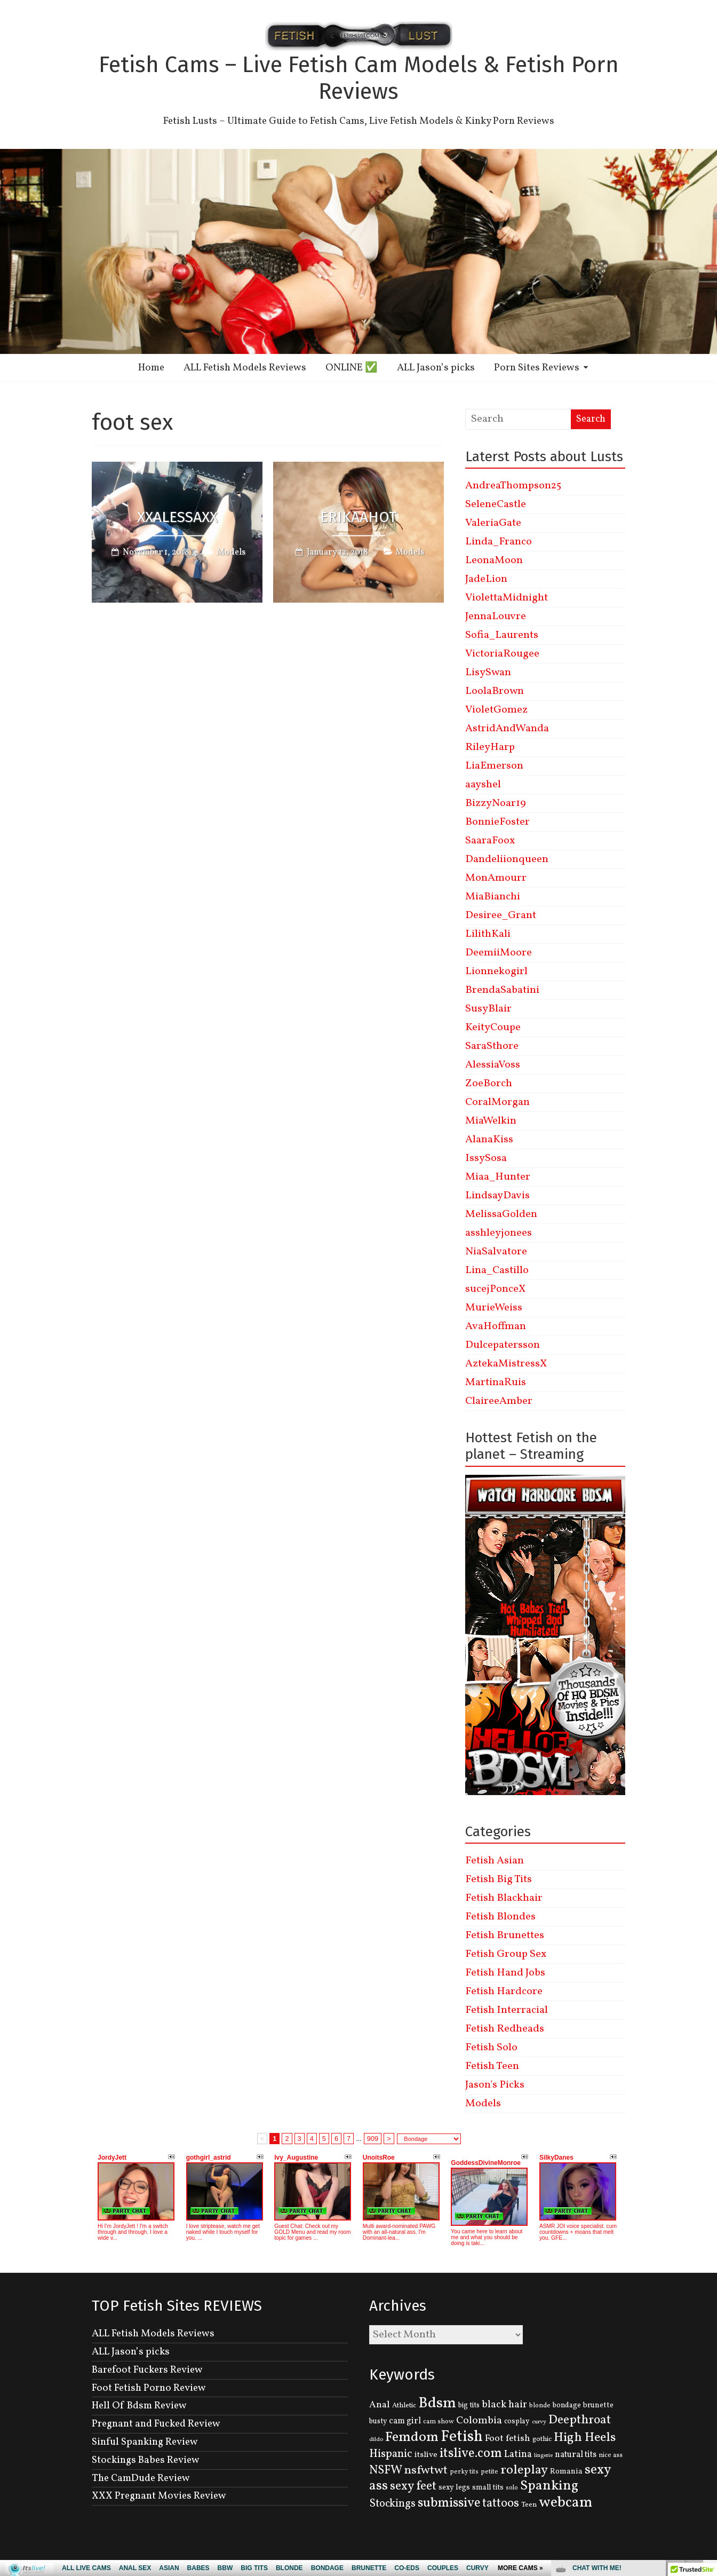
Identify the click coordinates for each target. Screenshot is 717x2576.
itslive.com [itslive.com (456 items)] (471, 2454)
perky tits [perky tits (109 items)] (464, 2471)
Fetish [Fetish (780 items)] (462, 2437)
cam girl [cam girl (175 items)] (405, 2421)
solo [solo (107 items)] (512, 2488)
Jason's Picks (494, 2084)
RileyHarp (490, 747)
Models (231, 552)
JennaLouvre (495, 616)
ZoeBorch (488, 1083)
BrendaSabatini (502, 990)
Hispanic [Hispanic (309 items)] (390, 2454)
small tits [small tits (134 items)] (488, 2488)
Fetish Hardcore (504, 1991)
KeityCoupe (493, 1027)
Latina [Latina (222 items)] (518, 2454)
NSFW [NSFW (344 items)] (385, 2470)
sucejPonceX (495, 1289)
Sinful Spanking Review (145, 2442)
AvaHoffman (495, 1326)
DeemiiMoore (498, 952)
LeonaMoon (494, 560)
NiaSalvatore (496, 1251)
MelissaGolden (501, 1214)
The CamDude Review (141, 2478)
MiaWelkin (490, 1120)
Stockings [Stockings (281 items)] (392, 2503)
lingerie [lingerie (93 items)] (543, 2456)
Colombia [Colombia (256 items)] (479, 2420)
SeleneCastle (495, 504)
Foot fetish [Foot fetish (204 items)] (507, 2438)
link (707, 2409)
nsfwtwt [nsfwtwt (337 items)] (426, 2470)
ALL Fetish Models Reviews (245, 368)
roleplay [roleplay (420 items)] (524, 2470)
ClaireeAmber (498, 1401)
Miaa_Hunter (497, 1177)
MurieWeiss (493, 1307)
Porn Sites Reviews (536, 368)
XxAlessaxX (177, 517)
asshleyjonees (498, 1233)
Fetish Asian (494, 1860)
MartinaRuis (495, 1382)
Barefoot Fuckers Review (147, 2370)
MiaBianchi (492, 896)
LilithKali (488, 934)
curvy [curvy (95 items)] (539, 2422)
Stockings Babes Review (146, 2460)
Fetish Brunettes (504, 1935)
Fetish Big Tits (498, 1879)
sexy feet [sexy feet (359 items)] (413, 2486)
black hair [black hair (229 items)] (504, 2405)
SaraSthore (492, 1046)
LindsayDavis (497, 1195)
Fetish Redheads (504, 2028)
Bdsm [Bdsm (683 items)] (437, 2403)
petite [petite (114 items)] (489, 2472)
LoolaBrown (494, 691)
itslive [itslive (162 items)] (426, 2455)
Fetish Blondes (500, 1916)
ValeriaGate (493, 523)
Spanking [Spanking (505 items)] (549, 2486)
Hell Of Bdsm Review (139, 2406)
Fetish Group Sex (505, 1954)
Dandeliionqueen (506, 859)
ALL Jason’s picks (436, 368)
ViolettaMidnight (506, 597)
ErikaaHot (358, 517)
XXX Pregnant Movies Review (159, 2496)
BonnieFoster (497, 822)
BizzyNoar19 (495, 803)
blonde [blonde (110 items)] (540, 2405)
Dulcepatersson (502, 1345)
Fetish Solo (491, 2047)
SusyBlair (488, 1008)
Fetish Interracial (506, 2010)
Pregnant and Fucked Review (156, 2424)
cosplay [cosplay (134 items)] (517, 2421)
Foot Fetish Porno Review (149, 2388)
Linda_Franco (498, 541)
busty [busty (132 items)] (378, 2421)
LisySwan (488, 672)
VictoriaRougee (502, 653)
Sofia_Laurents (501, 635)
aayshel (483, 784)
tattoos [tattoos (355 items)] (500, 2503)
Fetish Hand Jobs (505, 1972)
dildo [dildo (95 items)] (376, 2440)
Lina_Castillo (497, 1270)
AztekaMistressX (506, 1363)
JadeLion (486, 579)
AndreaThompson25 (513, 485)
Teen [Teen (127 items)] (529, 2505)
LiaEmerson (494, 765)
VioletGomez (496, 709)
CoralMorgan (497, 1102)
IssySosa (486, 1158)
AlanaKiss (489, 1139)
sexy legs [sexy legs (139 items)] (454, 2487)
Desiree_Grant (500, 915)
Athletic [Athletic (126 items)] (404, 2405)
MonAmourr (496, 878)
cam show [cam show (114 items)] (438, 2422)
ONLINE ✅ (351, 368)
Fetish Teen (492, 2066)
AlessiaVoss (492, 1064)
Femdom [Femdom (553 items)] (412, 2437)
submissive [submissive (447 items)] (449, 2503)
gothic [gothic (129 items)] (542, 2439)
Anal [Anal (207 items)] (379, 2405)
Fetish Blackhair (504, 1898)
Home (151, 368)
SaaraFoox (490, 840)
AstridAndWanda (507, 728)
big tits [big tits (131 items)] (469, 2405)
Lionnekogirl (496, 971)
